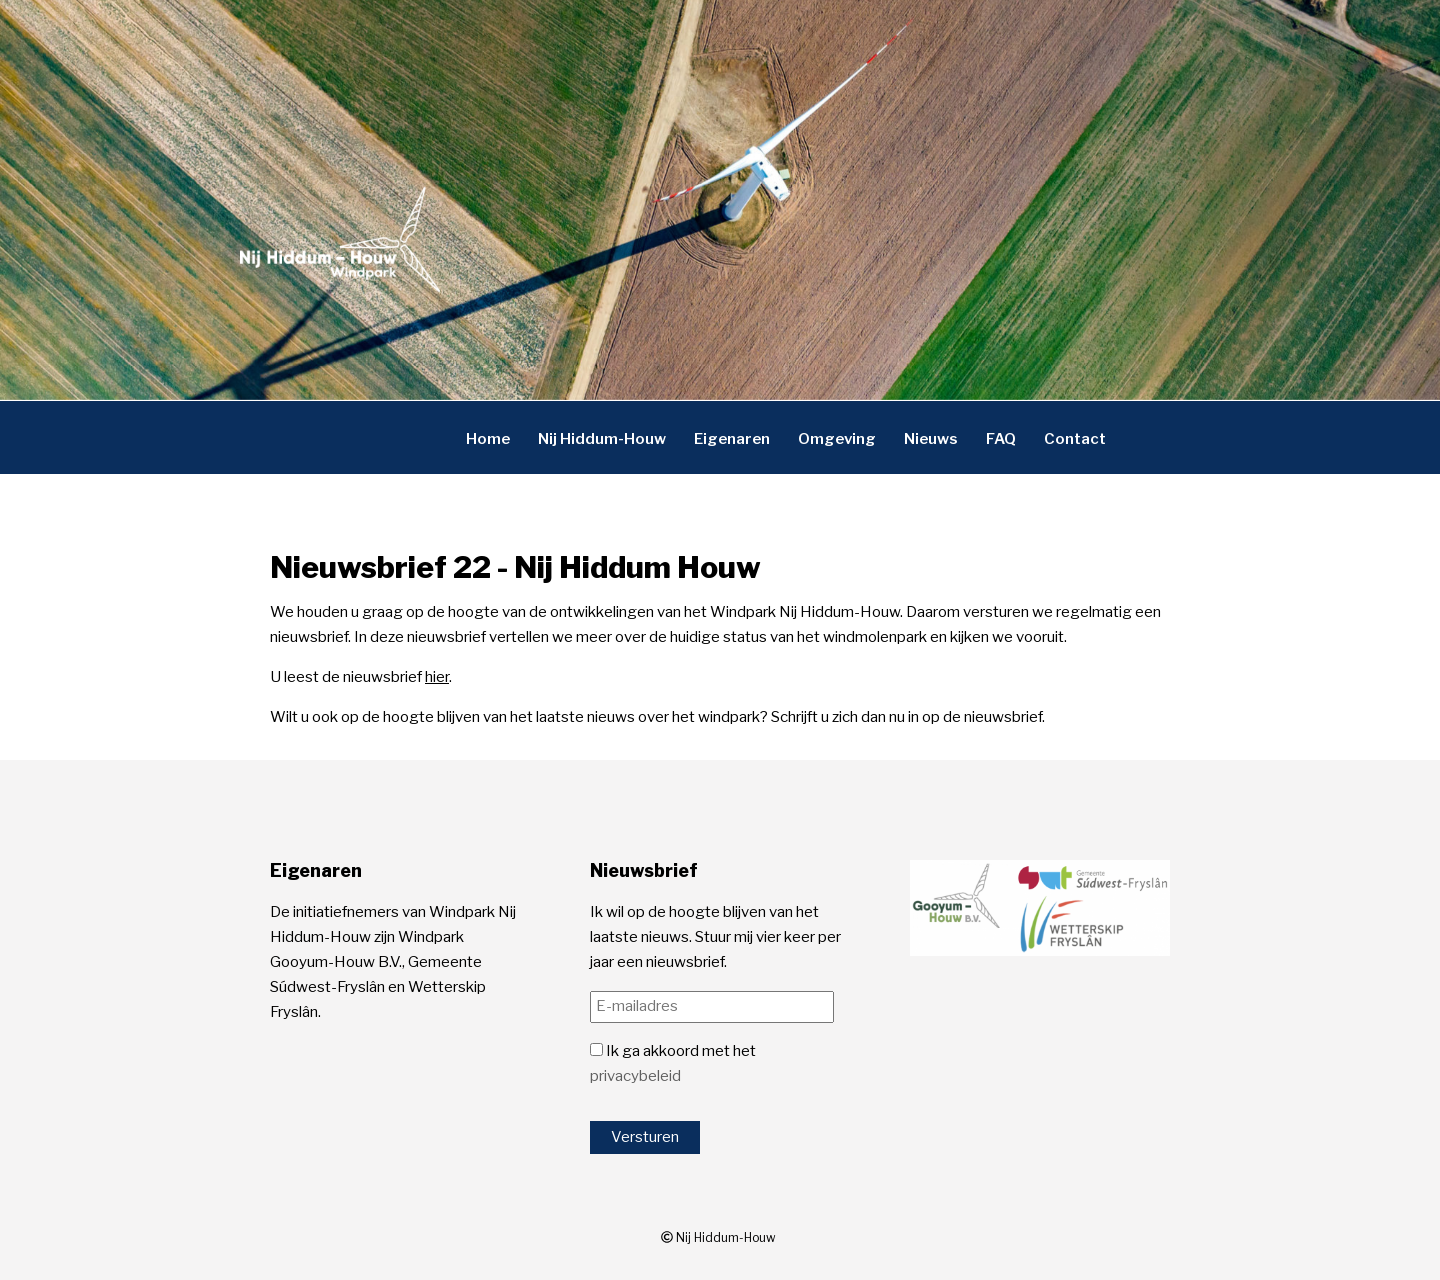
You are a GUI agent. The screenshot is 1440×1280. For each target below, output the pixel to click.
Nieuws (931, 438)
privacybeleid (635, 1076)
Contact (1075, 438)
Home (488, 438)
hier (437, 677)
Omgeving (837, 438)
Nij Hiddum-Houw (602, 438)
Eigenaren (732, 438)
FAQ (1001, 438)
